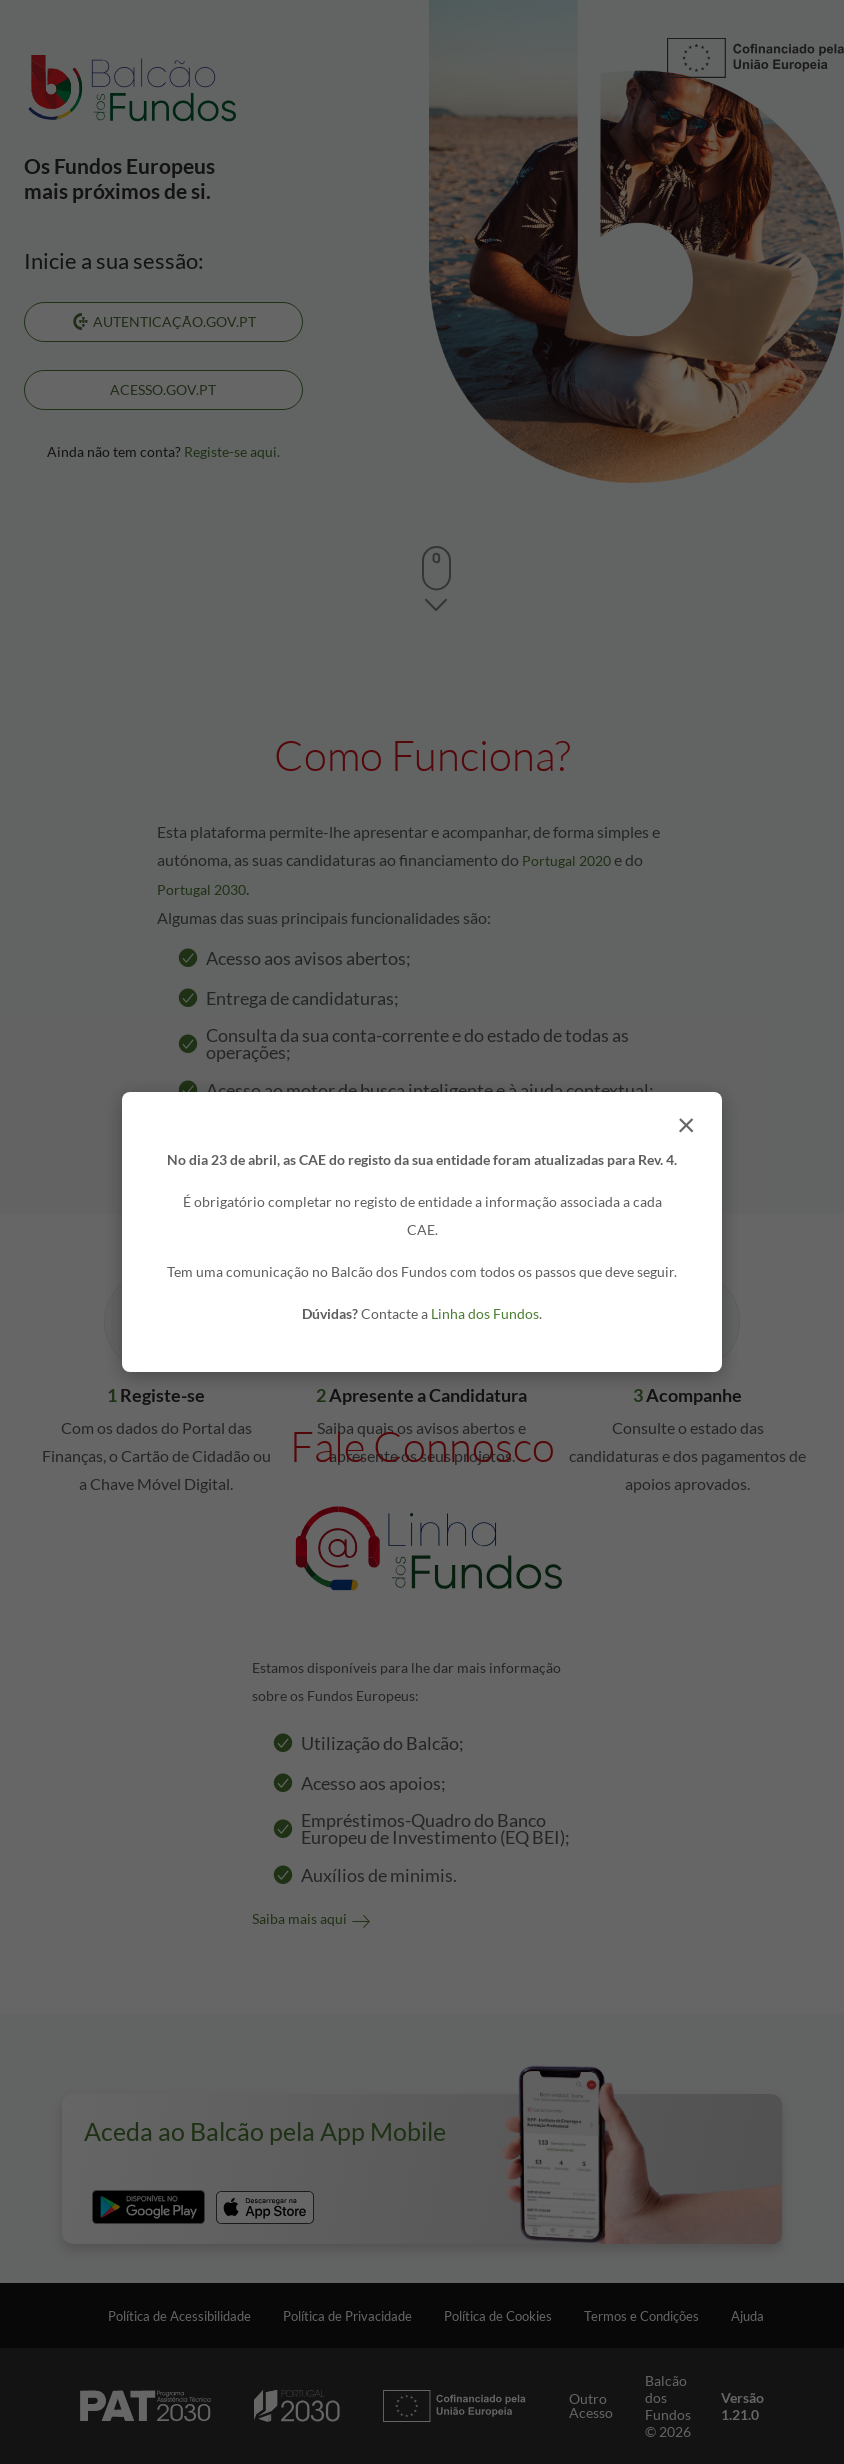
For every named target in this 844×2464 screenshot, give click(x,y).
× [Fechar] (686, 1124)
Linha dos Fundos (485, 1313)
